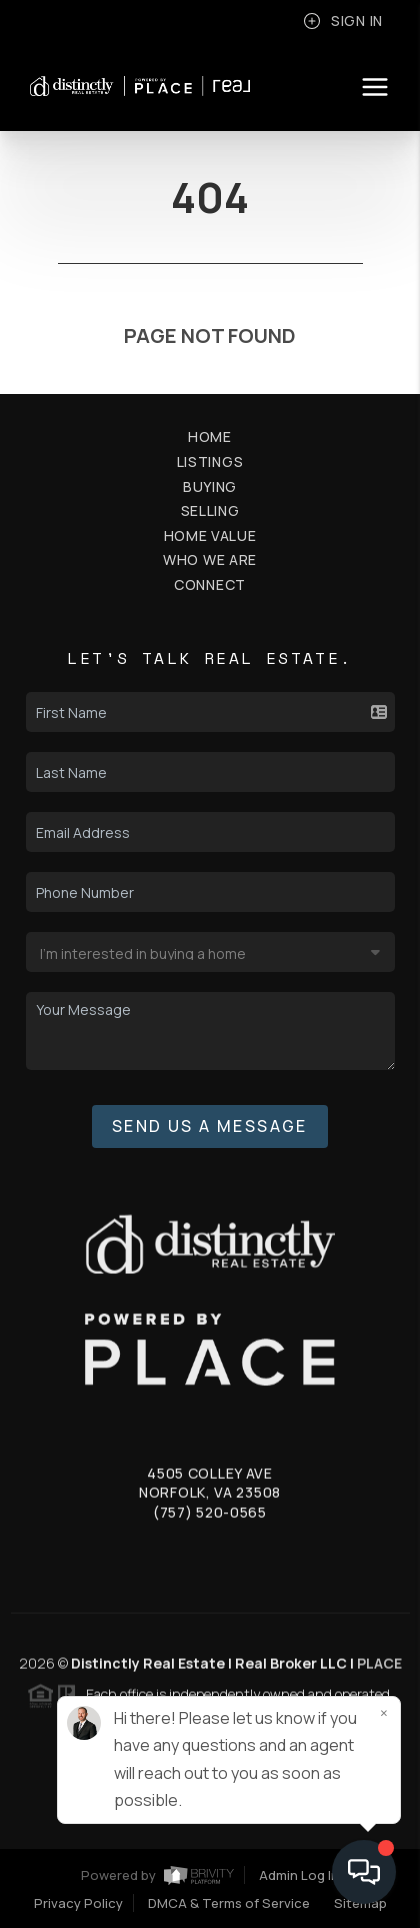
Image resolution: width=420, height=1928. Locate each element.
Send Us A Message (210, 1126)
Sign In (343, 21)
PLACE (379, 1669)
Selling (210, 510)
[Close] (384, 1713)
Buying (210, 486)
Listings (210, 461)
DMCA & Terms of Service (229, 1903)
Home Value (210, 535)
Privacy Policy (78, 1903)
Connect (210, 584)
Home (210, 436)
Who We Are (210, 559)
